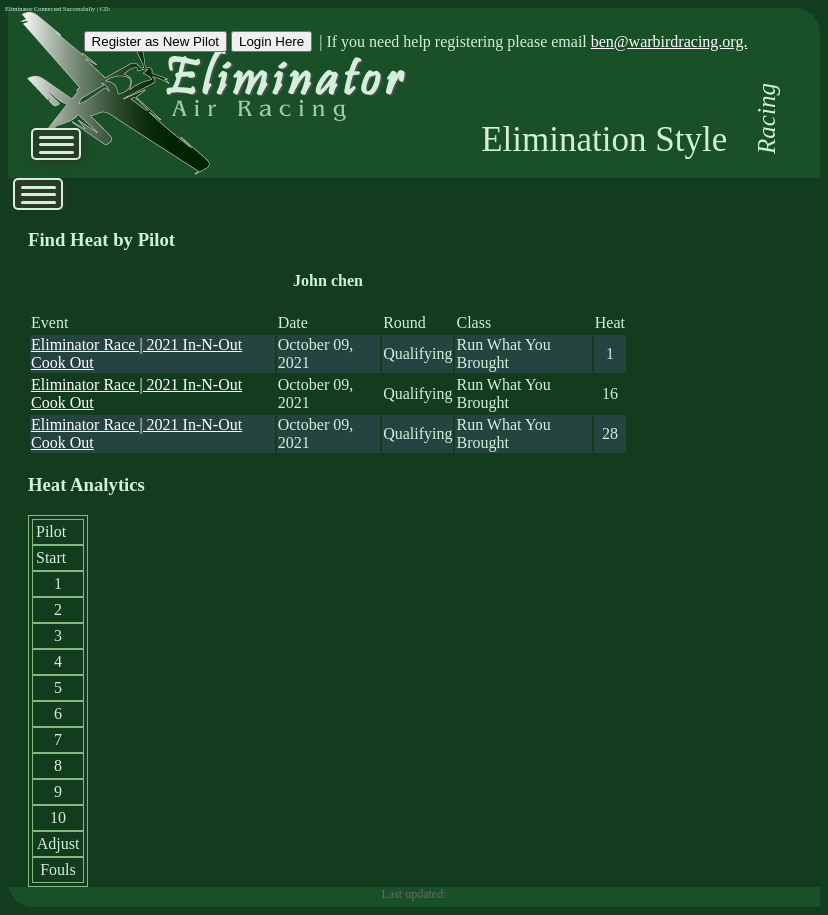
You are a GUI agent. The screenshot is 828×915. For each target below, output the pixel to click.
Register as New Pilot (155, 41)
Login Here (271, 41)
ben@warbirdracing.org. (669, 41)
